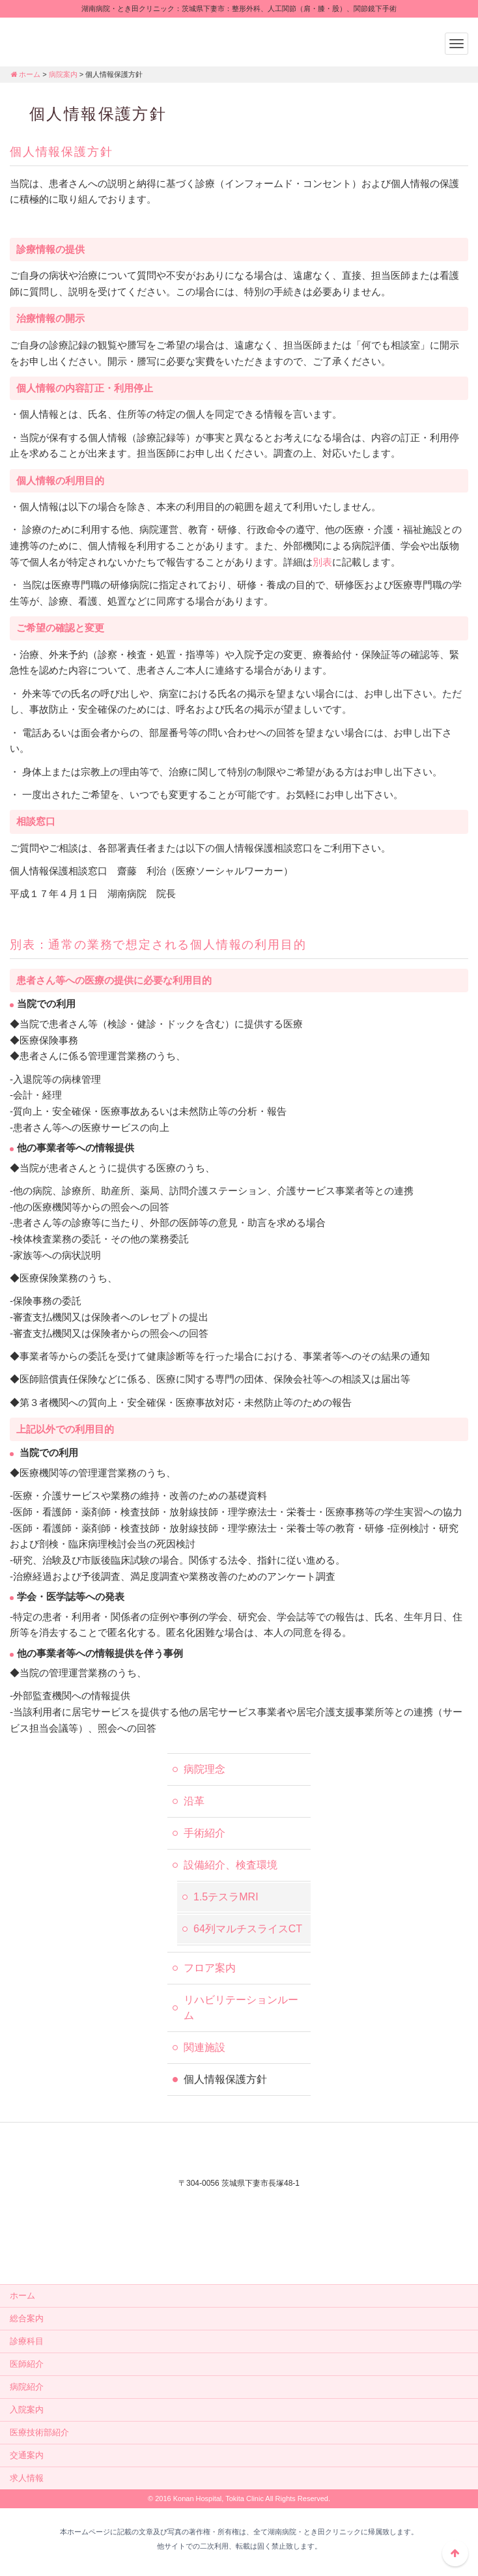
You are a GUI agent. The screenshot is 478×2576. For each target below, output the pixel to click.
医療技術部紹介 (39, 2432)
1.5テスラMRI (226, 1896)
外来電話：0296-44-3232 (239, 2205)
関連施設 (204, 2047)
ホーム (25, 74)
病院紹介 (27, 2387)
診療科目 (27, 2341)
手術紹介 (204, 1833)
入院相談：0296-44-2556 (239, 2221)
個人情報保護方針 (225, 2079)
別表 (322, 561)
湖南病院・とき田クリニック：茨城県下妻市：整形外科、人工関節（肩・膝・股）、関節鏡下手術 (91, 40)
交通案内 (27, 2455)
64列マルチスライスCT (247, 1928)
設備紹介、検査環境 (230, 1864)
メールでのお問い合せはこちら (239, 2249)
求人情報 (27, 2478)
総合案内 (27, 2318)
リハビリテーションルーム (241, 2007)
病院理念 (204, 1769)
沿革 (194, 1801)
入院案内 (27, 2409)
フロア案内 (210, 1967)
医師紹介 (27, 2364)
